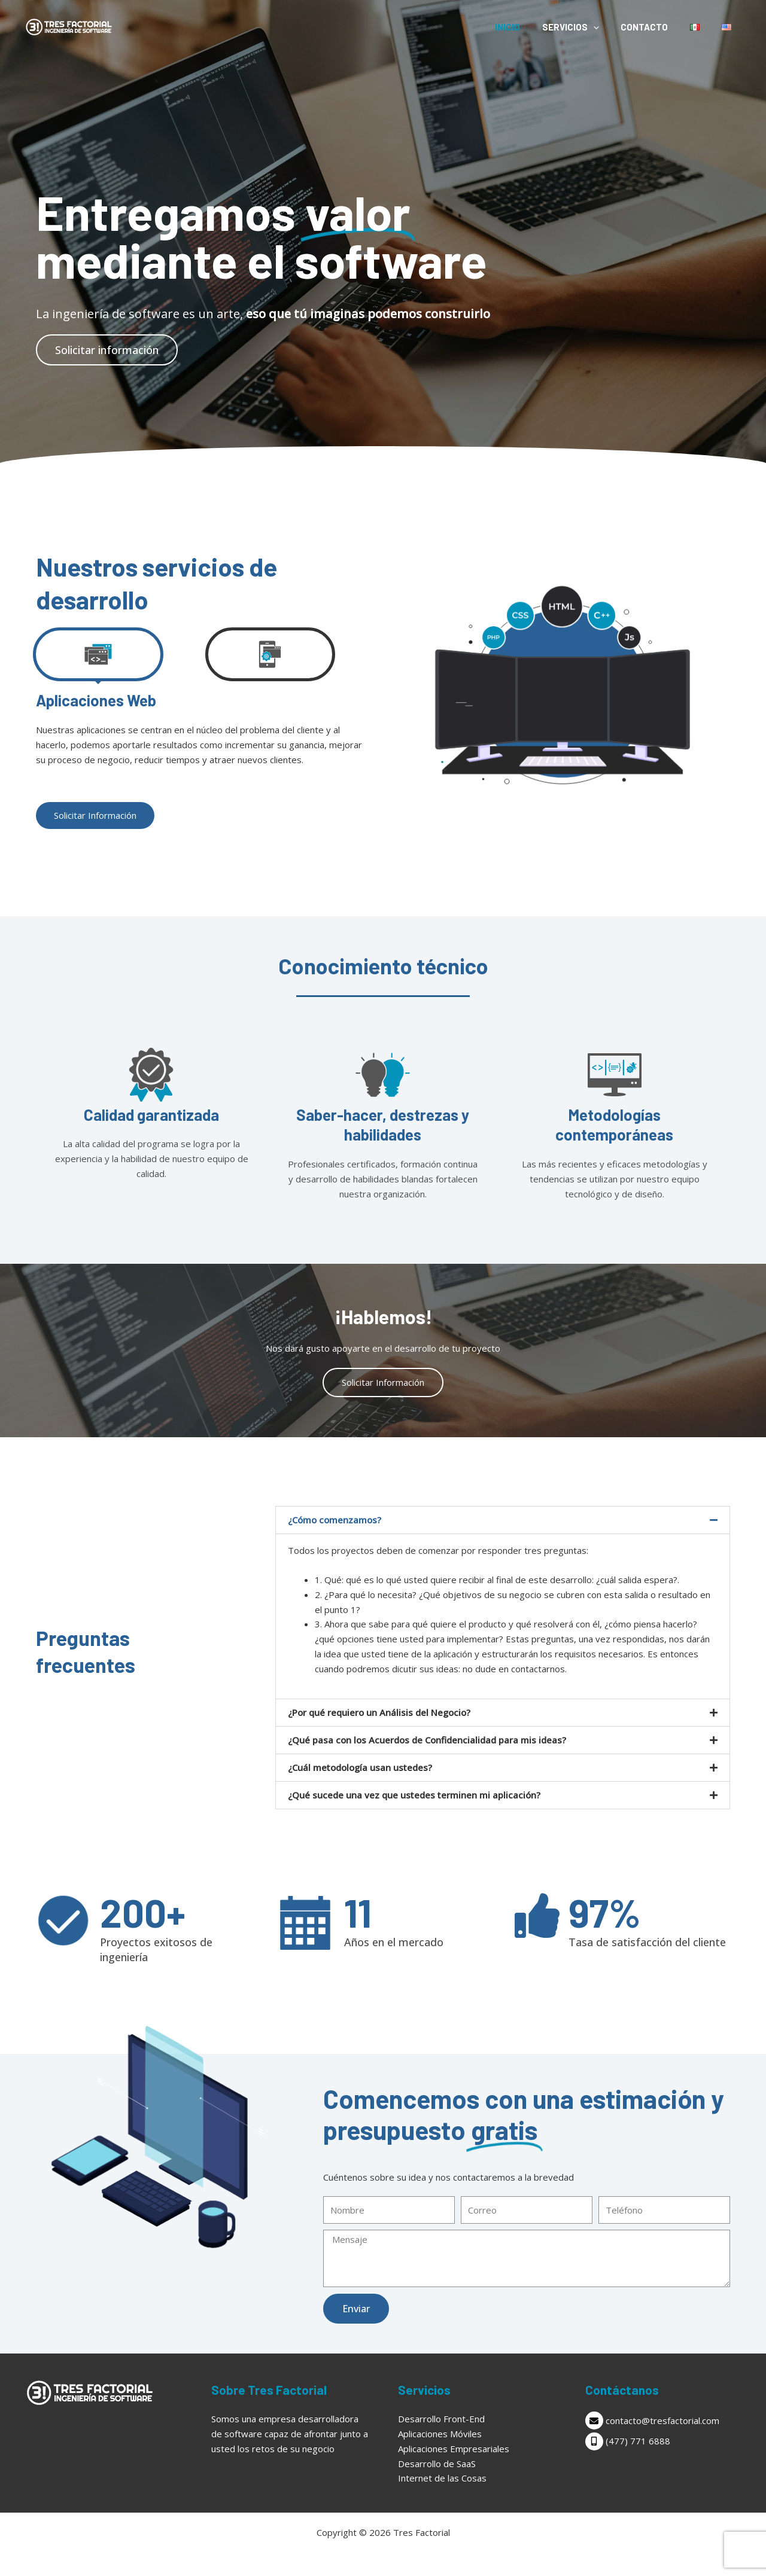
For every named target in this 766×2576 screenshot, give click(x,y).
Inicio (525, 27)
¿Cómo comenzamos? (334, 1520)
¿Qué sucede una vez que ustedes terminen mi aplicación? (414, 1795)
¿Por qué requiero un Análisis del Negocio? (379, 1712)
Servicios (584, 27)
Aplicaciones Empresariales (453, 2449)
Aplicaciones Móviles (440, 2434)
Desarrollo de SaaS (437, 2464)
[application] (607, 27)
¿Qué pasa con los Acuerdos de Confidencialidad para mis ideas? (427, 1740)
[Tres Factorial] (69, 26)
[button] (502, 1520)
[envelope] (664, 2420)
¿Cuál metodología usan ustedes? (360, 1767)
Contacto (654, 27)
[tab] (98, 654)
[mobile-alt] (664, 2441)
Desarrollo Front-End (441, 2419)
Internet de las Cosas (442, 2478)
